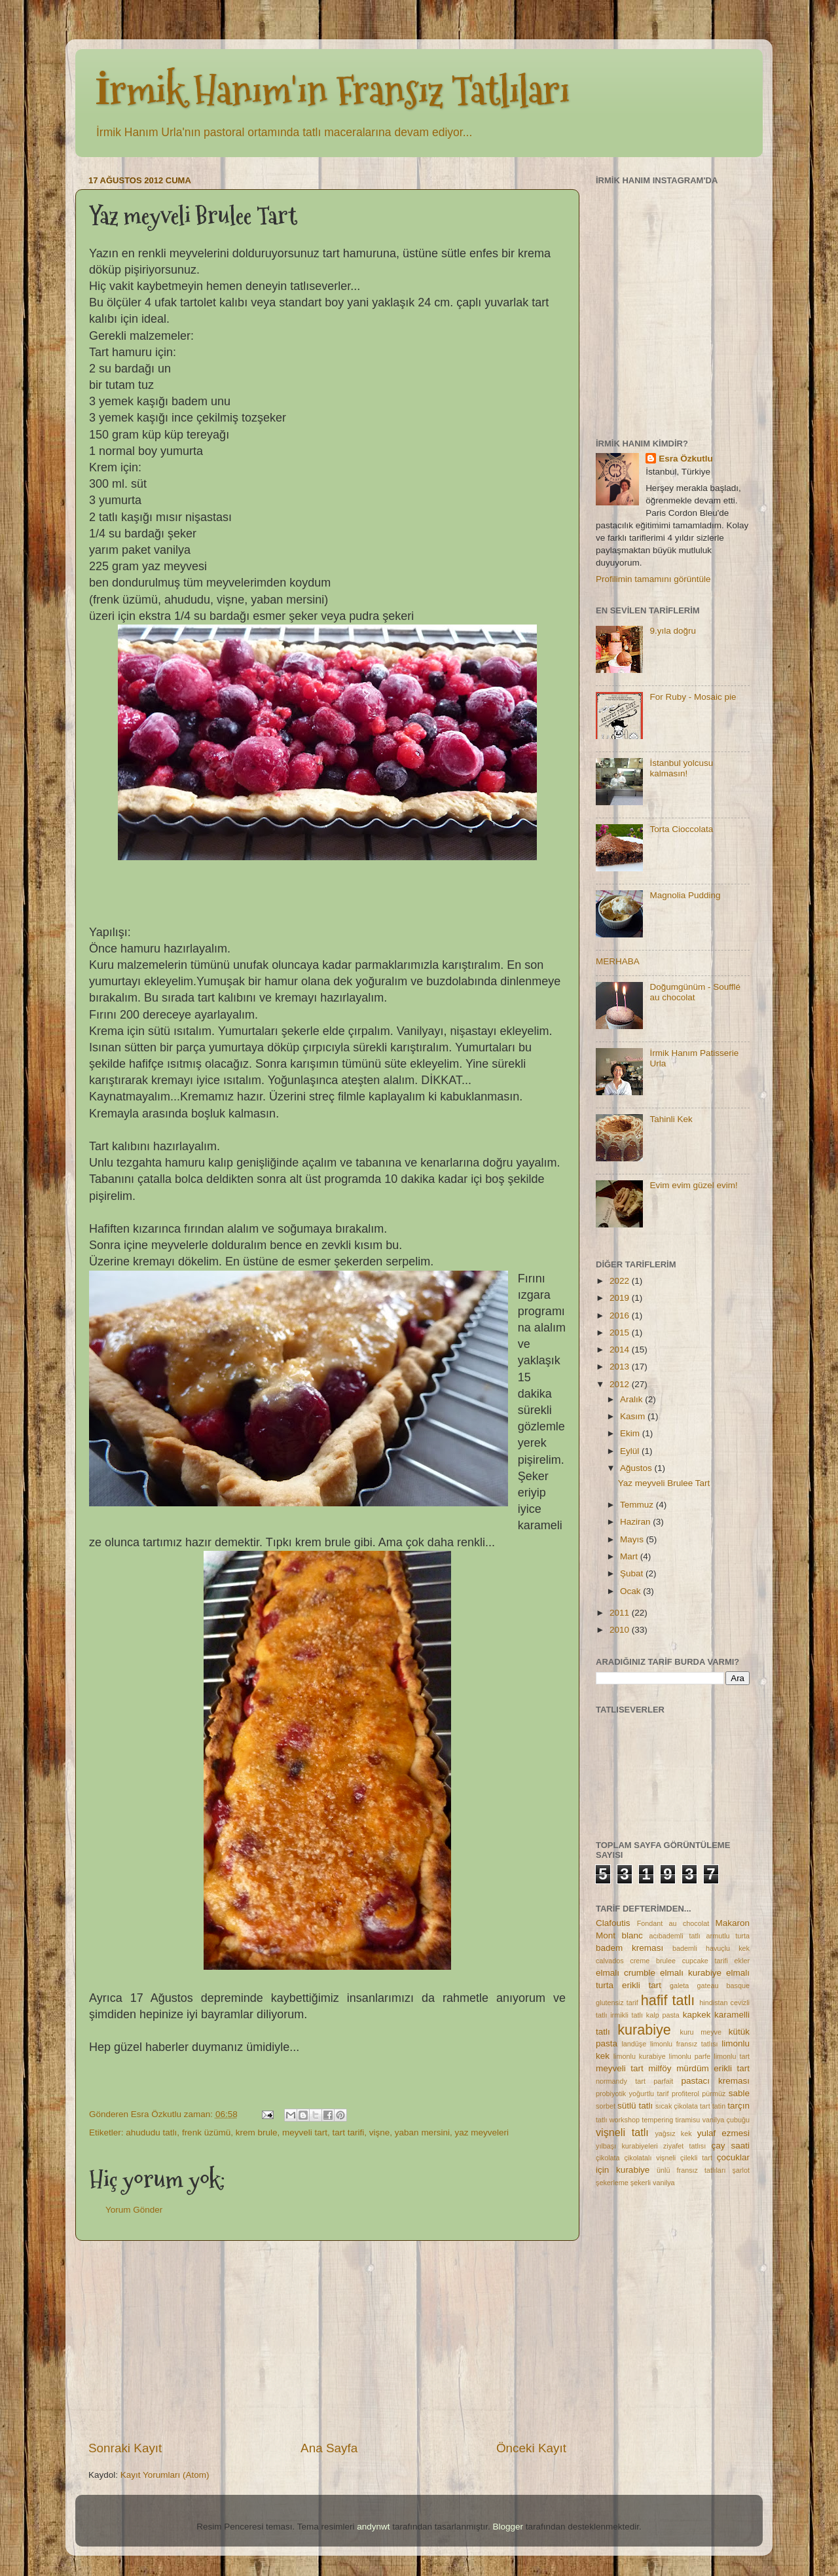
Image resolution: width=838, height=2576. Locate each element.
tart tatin (712, 2106)
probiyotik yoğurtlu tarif (632, 2093)
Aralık (632, 1399)
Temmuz (638, 1505)
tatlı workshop (618, 2120)
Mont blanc (619, 1935)
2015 (621, 1332)
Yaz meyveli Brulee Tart (664, 1483)
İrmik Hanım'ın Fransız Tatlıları (332, 90)
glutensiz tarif (617, 2002)
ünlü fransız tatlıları (691, 2170)
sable (739, 2093)
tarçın (738, 2106)
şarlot (741, 2170)
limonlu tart (732, 2056)
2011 (621, 1613)
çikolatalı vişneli (650, 2158)
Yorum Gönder (133, 2210)
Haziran (636, 1522)
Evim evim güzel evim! (693, 1185)
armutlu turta (728, 1936)
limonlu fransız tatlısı (684, 2044)
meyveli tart (304, 2132)
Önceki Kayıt (531, 2448)
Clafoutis (613, 1923)
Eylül (631, 1451)
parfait (663, 2081)
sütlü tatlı (635, 2106)
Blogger (507, 2526)
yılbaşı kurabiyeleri (627, 2146)
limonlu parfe (690, 2056)
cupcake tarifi (705, 1961)
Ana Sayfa (329, 2448)
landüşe (633, 2044)
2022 (621, 1281)
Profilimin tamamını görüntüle (653, 579)
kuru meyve (701, 2032)
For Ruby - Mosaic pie (692, 697)
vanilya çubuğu (726, 2120)
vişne (379, 2132)
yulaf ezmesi (723, 2133)
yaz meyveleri (481, 2132)
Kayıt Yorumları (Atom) (165, 2475)
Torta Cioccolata (681, 829)
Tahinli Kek (670, 1119)
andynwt (373, 2526)
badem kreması (629, 1948)
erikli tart (641, 1985)
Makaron (732, 1923)
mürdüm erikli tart (713, 2068)
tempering (657, 2120)
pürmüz (713, 2093)
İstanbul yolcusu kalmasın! (681, 768)
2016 (621, 1315)
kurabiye (644, 2030)
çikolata (608, 2158)
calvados (610, 1961)
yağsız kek (673, 2133)
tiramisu (688, 2120)
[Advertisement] (327, 2340)
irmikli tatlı (626, 2015)
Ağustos (637, 1468)
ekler (742, 1961)
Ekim (631, 1433)
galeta (679, 1985)
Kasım (633, 1416)
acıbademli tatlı (674, 1936)
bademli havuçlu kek (711, 1948)
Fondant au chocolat (673, 1923)
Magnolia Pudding (684, 895)
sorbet (605, 2106)
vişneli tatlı (622, 2132)
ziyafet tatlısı (684, 2146)
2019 (621, 1298)
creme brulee (653, 1961)
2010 (621, 1630)
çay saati (730, 2145)
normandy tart (621, 2081)
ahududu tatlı (151, 2132)
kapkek (697, 2015)
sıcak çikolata (676, 2106)
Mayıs (633, 1539)
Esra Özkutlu (686, 458)
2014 (621, 1349)
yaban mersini (422, 2132)
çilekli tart (696, 2158)
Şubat (633, 1573)
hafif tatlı (668, 2000)
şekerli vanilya (652, 2182)
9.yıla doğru (672, 631)
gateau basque (723, 1985)
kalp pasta (663, 2015)
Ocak (631, 1591)
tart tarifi (349, 2132)
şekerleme (612, 2182)
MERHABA (618, 961)
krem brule (257, 2132)
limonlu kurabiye (639, 2056)
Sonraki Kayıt (125, 2448)
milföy (659, 2068)
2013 (621, 1366)
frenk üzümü (206, 2132)
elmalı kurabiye (690, 1973)
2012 (621, 1384)
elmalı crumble (625, 1973)
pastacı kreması (715, 2081)
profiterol (685, 2093)
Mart (630, 1556)
